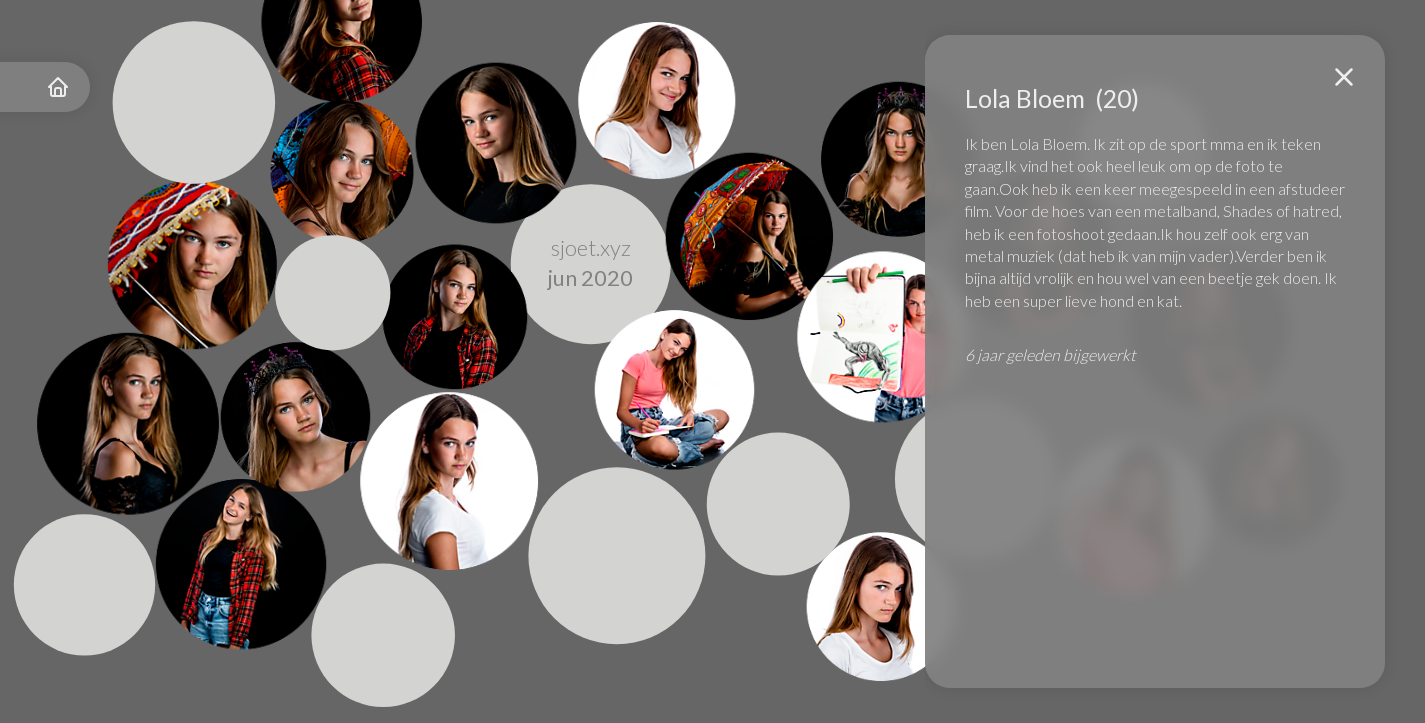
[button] (1344, 77)
